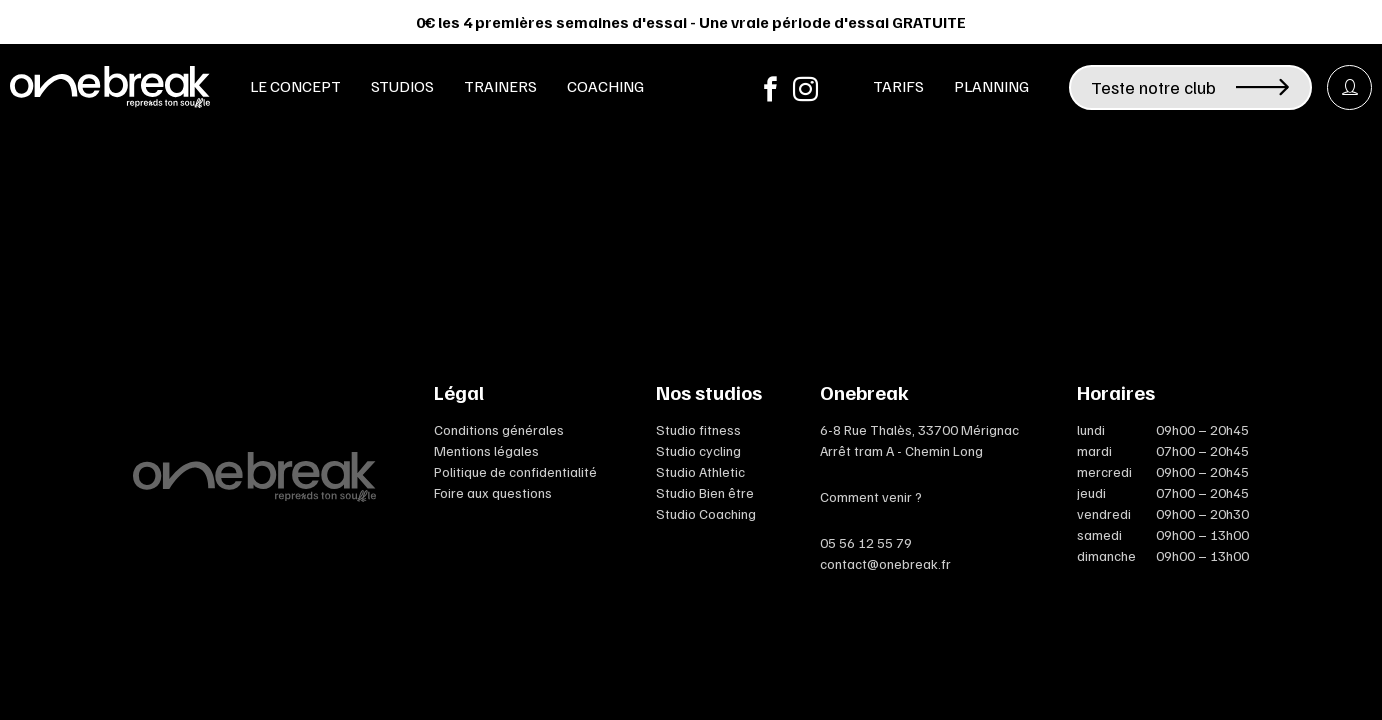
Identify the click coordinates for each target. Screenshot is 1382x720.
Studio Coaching (706, 513)
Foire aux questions (493, 492)
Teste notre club (1190, 87)
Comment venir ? (871, 496)
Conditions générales (499, 429)
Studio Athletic (700, 471)
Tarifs (898, 86)
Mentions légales (486, 450)
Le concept (295, 86)
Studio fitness (698, 429)
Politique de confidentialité (515, 471)
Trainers (500, 86)
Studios (402, 86)
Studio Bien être (705, 492)
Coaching (605, 86)
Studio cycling (698, 450)
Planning (991, 86)
